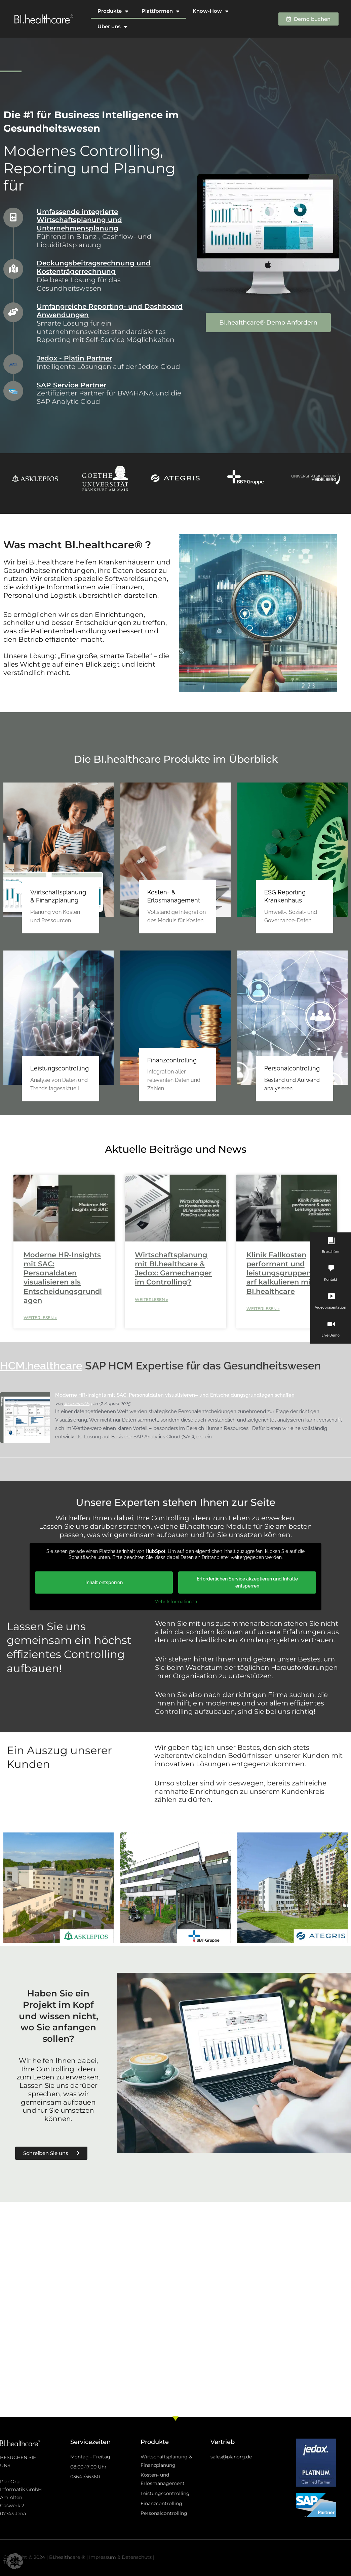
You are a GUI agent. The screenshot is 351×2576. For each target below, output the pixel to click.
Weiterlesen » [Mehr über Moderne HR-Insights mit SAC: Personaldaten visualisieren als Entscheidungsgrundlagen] (40, 1317)
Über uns (112, 27)
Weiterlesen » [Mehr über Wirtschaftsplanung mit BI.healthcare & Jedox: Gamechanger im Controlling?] (151, 1299)
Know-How (210, 11)
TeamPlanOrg (78, 1403)
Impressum (103, 2557)
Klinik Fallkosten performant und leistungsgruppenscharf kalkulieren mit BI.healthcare (284, 1273)
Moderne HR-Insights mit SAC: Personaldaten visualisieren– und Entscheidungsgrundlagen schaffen (175, 1395)
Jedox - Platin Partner (74, 358)
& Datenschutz (134, 2557)
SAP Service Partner (71, 385)
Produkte (113, 11)
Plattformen (160, 11)
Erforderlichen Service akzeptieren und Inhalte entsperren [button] (247, 1582)
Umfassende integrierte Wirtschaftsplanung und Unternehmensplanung (79, 220)
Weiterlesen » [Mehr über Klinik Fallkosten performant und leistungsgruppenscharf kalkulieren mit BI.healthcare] (263, 1308)
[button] (15, 2561)
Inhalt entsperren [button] (104, 1583)
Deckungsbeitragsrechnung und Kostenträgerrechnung (94, 267)
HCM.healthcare (41, 1366)
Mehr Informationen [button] (175, 1602)
